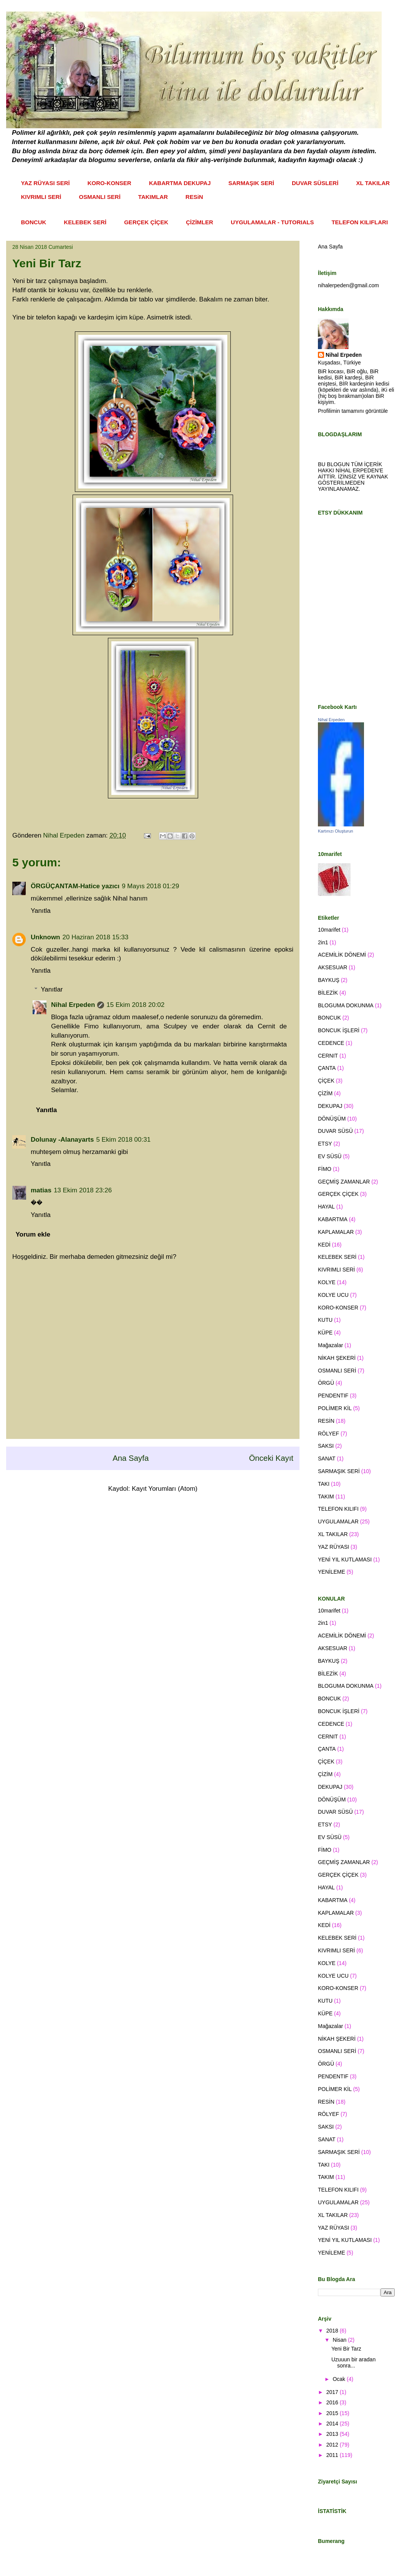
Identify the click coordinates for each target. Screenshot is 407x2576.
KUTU (325, 1320)
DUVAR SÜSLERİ (315, 183)
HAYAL (326, 1207)
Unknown (45, 937)
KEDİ (324, 1245)
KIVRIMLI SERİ (41, 197)
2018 (333, 2331)
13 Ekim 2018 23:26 (83, 1190)
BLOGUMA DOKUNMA (346, 1005)
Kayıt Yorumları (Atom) (164, 1488)
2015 (333, 2413)
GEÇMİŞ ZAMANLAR (344, 1182)
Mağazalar (330, 1345)
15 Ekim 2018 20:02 (135, 1004)
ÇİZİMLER (199, 222)
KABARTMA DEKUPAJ (180, 183)
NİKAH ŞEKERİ (337, 1358)
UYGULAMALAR (338, 1521)
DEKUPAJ (330, 1106)
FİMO (324, 1169)
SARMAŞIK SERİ (251, 183)
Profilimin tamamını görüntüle (353, 411)
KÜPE (325, 1332)
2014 (333, 2423)
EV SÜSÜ (329, 1156)
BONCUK (33, 222)
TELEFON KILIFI (338, 1509)
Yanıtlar (52, 989)
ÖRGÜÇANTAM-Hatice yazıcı (75, 886)
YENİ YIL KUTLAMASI (345, 1559)
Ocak (340, 2379)
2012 (333, 2445)
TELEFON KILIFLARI (359, 222)
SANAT (327, 1458)
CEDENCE (331, 1043)
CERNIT (328, 1056)
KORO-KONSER (109, 183)
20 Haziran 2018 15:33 (96, 937)
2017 (333, 2392)
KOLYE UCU (333, 1295)
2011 (333, 2455)
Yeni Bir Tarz (346, 2349)
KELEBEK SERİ (85, 222)
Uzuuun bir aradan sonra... (353, 2362)
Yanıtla (41, 910)
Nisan (340, 2340)
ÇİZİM (325, 1093)
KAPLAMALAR (336, 1232)
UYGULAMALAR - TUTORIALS (272, 222)
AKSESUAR (332, 967)
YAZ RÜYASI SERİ (45, 183)
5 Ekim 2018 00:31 (123, 1139)
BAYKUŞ (328, 980)
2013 (333, 2434)
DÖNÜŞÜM (332, 1119)
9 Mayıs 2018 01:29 (150, 886)
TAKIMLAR (153, 197)
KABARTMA (332, 1219)
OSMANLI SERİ (100, 197)
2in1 (323, 942)
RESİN (326, 1421)
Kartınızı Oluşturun (335, 831)
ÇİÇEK (326, 1081)
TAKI (323, 1484)
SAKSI (326, 1446)
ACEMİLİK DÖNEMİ (342, 955)
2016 (333, 2402)
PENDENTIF (333, 1395)
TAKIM (326, 1496)
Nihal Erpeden (73, 1004)
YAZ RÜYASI (333, 1547)
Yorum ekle (33, 1234)
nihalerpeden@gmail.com (348, 285)
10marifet (329, 930)
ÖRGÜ (326, 1383)
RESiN (194, 197)
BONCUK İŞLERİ (338, 1030)
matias (41, 1190)
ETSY (325, 1144)
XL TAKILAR (373, 183)
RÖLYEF (328, 1433)
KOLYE (327, 1282)
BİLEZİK (328, 993)
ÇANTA (327, 1068)
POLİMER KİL (335, 1408)
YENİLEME (331, 1572)
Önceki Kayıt (271, 1458)
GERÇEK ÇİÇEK (146, 222)
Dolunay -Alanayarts (62, 1139)
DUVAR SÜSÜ (335, 1131)
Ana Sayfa (131, 1458)
